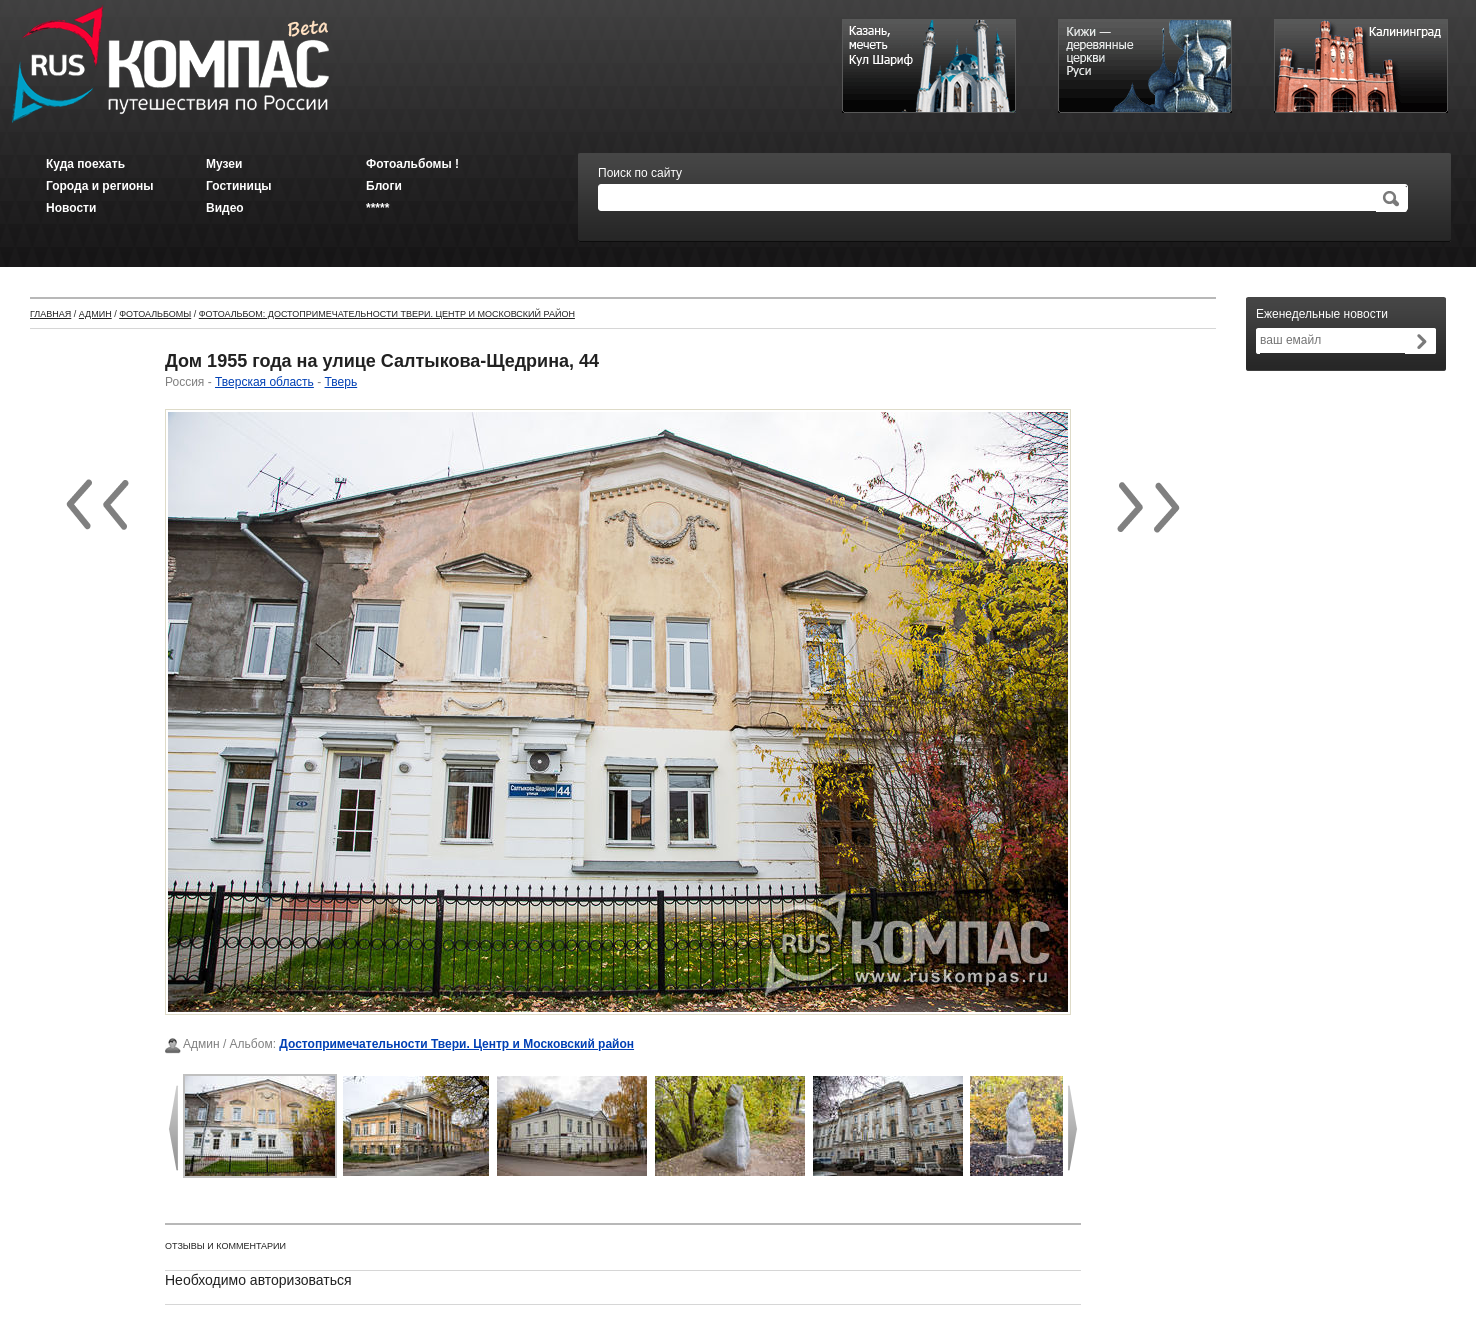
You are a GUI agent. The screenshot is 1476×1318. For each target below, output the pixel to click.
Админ (95, 314)
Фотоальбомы (155, 314)
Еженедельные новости (1322, 314)
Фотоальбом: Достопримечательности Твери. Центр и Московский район (387, 314)
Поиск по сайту (640, 173)
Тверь (341, 382)
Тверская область (264, 382)
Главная (50, 314)
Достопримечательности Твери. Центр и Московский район (456, 1044)
